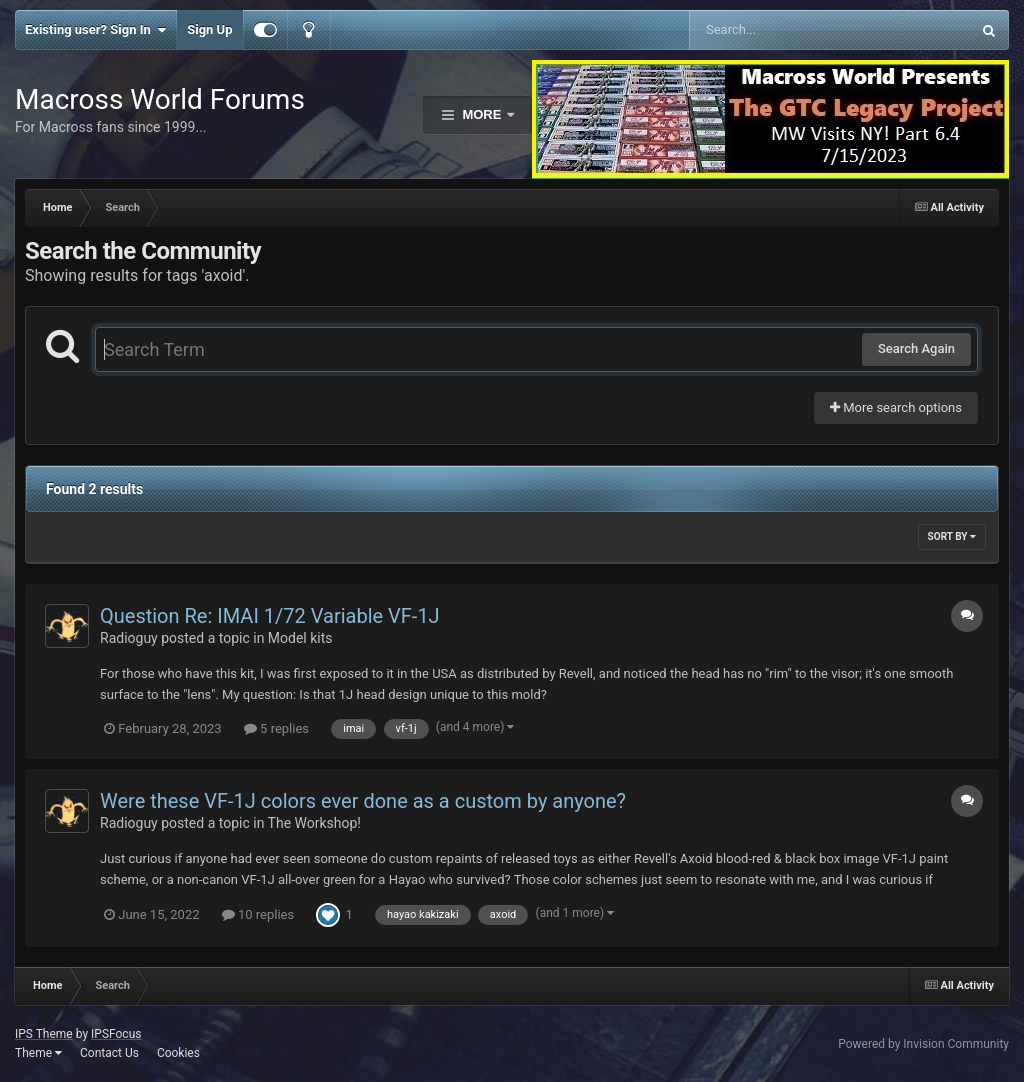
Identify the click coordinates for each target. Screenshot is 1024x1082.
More (482, 114)
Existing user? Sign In (95, 30)
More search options (896, 407)
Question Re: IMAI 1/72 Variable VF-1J (270, 616)
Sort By (952, 536)
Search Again (916, 348)
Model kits (300, 638)
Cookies (178, 1053)
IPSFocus (116, 1034)
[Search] (779, 30)
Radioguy (129, 638)
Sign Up (209, 29)
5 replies (276, 728)
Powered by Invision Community (923, 1044)
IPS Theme (44, 1034)
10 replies (258, 914)
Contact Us (109, 1053)
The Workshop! (314, 823)
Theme (38, 1053)
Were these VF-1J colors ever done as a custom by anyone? (363, 801)
